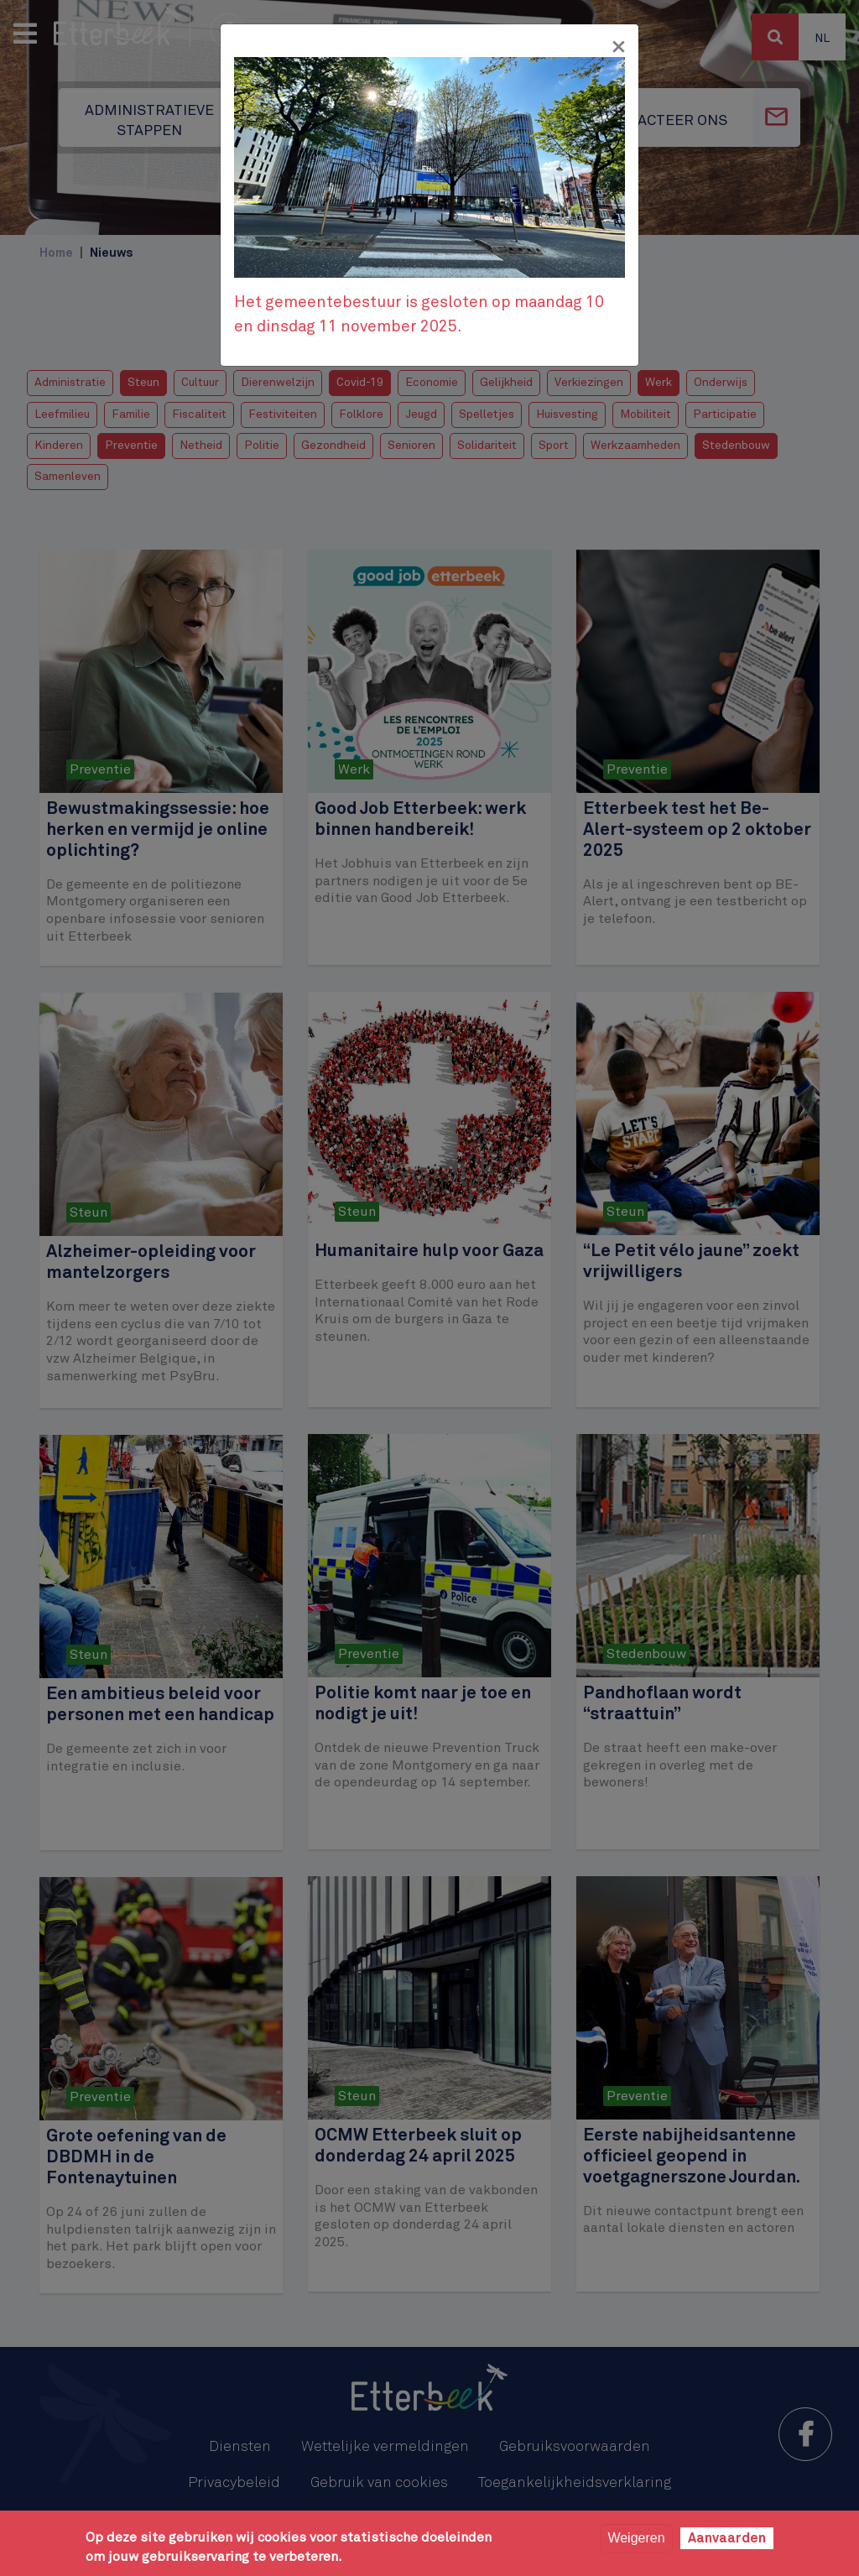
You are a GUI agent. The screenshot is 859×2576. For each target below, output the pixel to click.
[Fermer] (618, 47)
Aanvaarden (727, 2538)
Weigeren (635, 2538)
